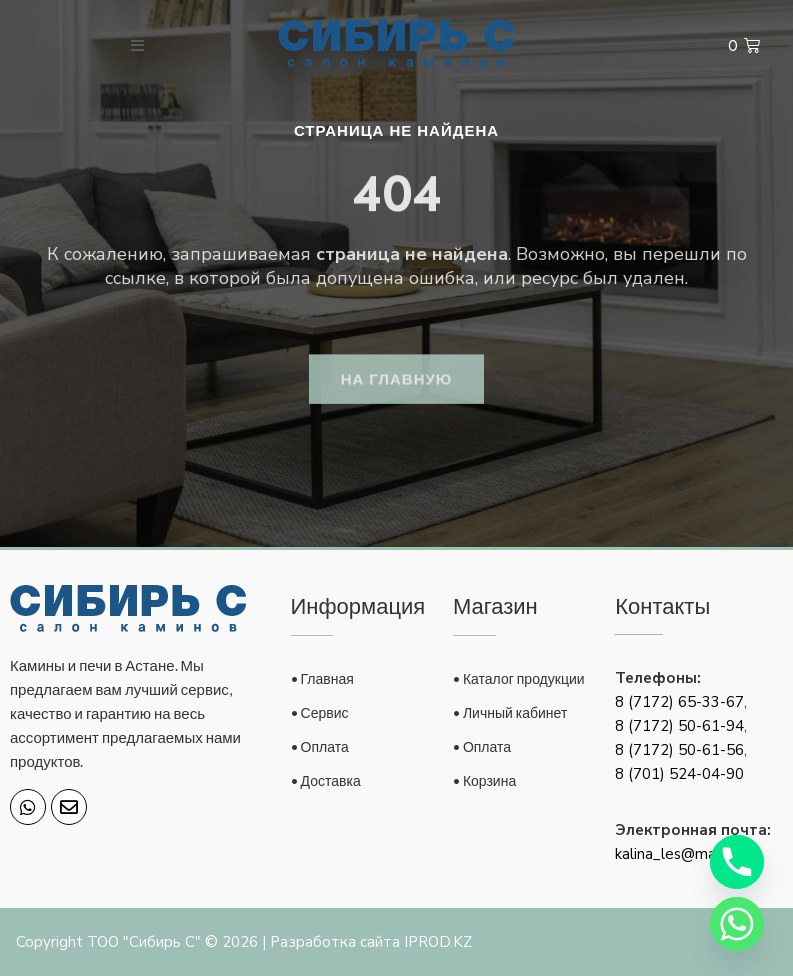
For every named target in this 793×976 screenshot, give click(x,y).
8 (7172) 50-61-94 (679, 726)
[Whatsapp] (737, 924)
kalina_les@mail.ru (677, 854)
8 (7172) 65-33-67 (679, 702)
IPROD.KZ (438, 942)
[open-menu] (138, 46)
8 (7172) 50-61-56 (679, 750)
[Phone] (737, 862)
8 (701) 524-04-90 (679, 774)
